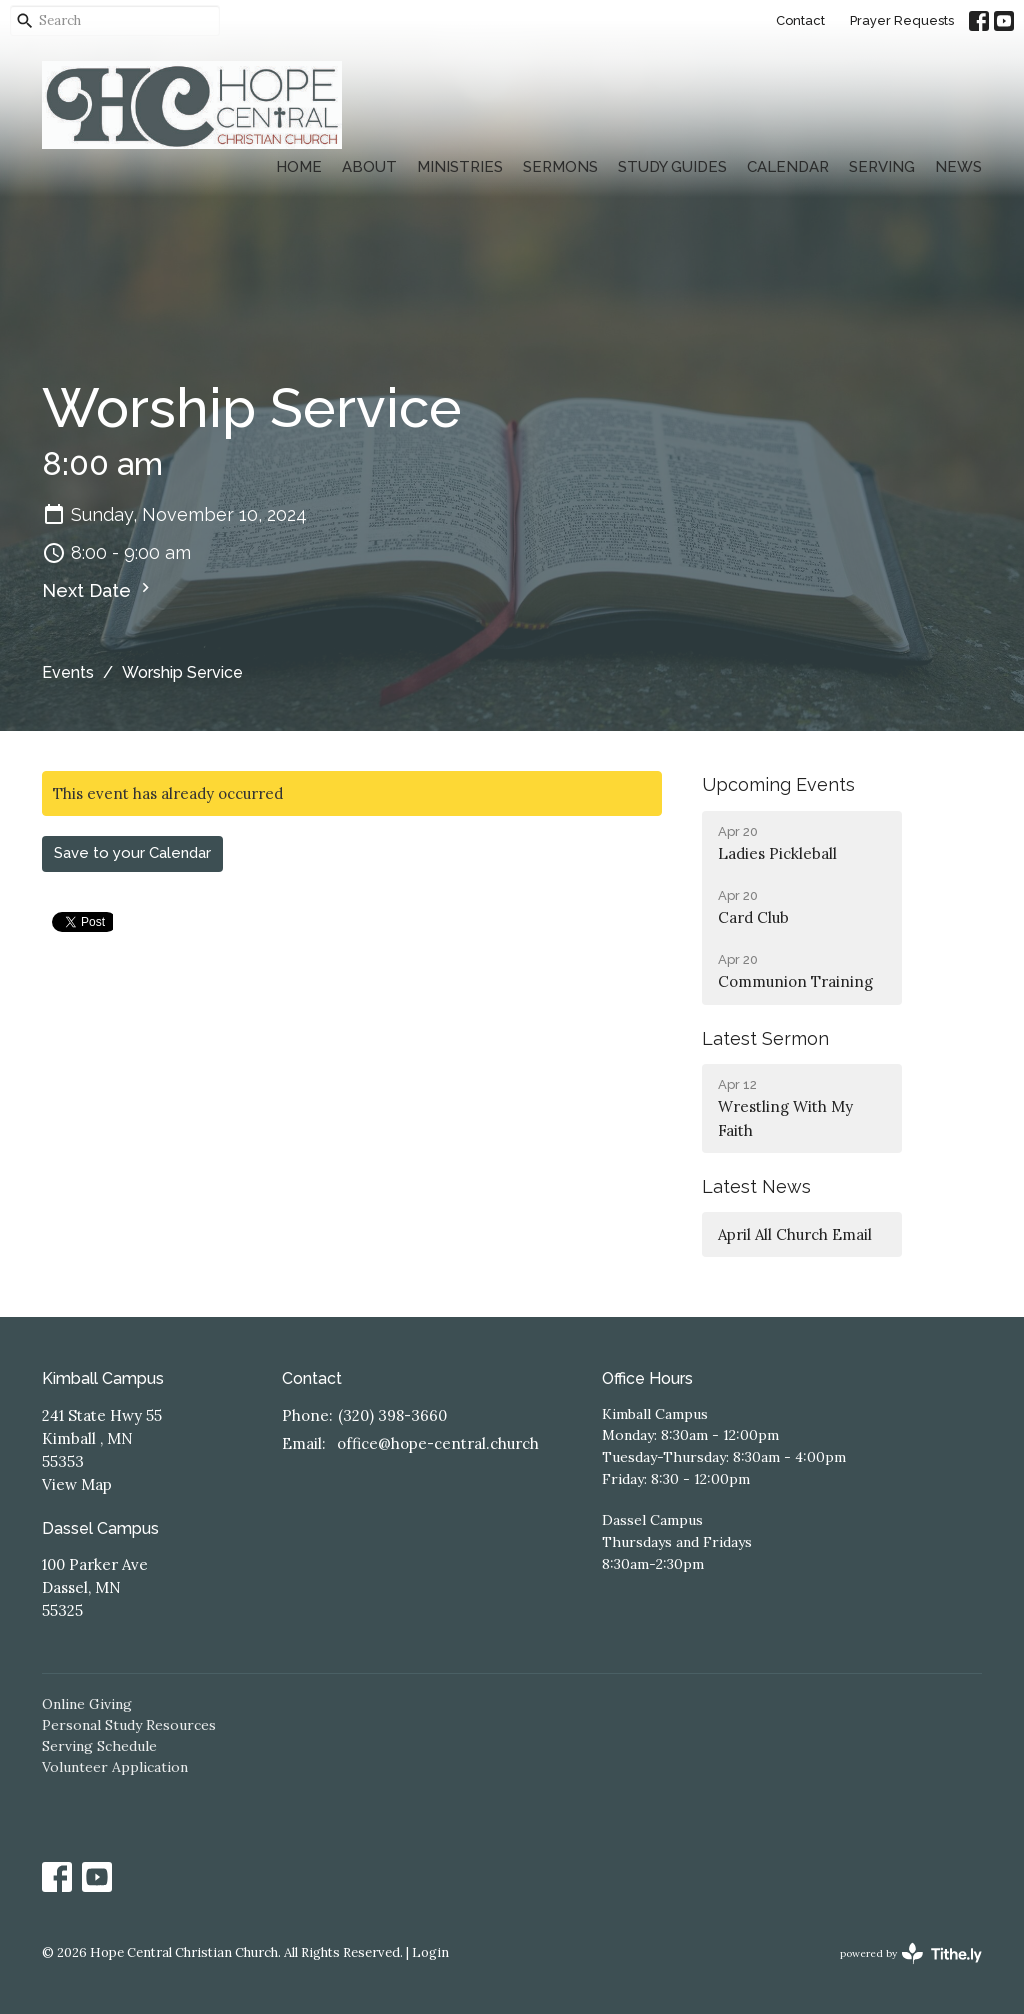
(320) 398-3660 (392, 1415)
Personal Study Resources (129, 1725)
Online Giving (87, 1704)
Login (430, 1952)
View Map (77, 1484)
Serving (882, 167)
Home (299, 167)
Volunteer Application (115, 1767)
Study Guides (672, 167)
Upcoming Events (778, 784)
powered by (911, 1953)
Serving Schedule (99, 1746)
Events (68, 672)
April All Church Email (795, 1234)
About (369, 167)
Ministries (460, 167)
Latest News (756, 1186)
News (958, 167)
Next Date (98, 589)
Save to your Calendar (132, 853)
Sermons (560, 167)
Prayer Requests (902, 20)
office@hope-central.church (438, 1443)
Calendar (788, 167)
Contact (800, 20)
